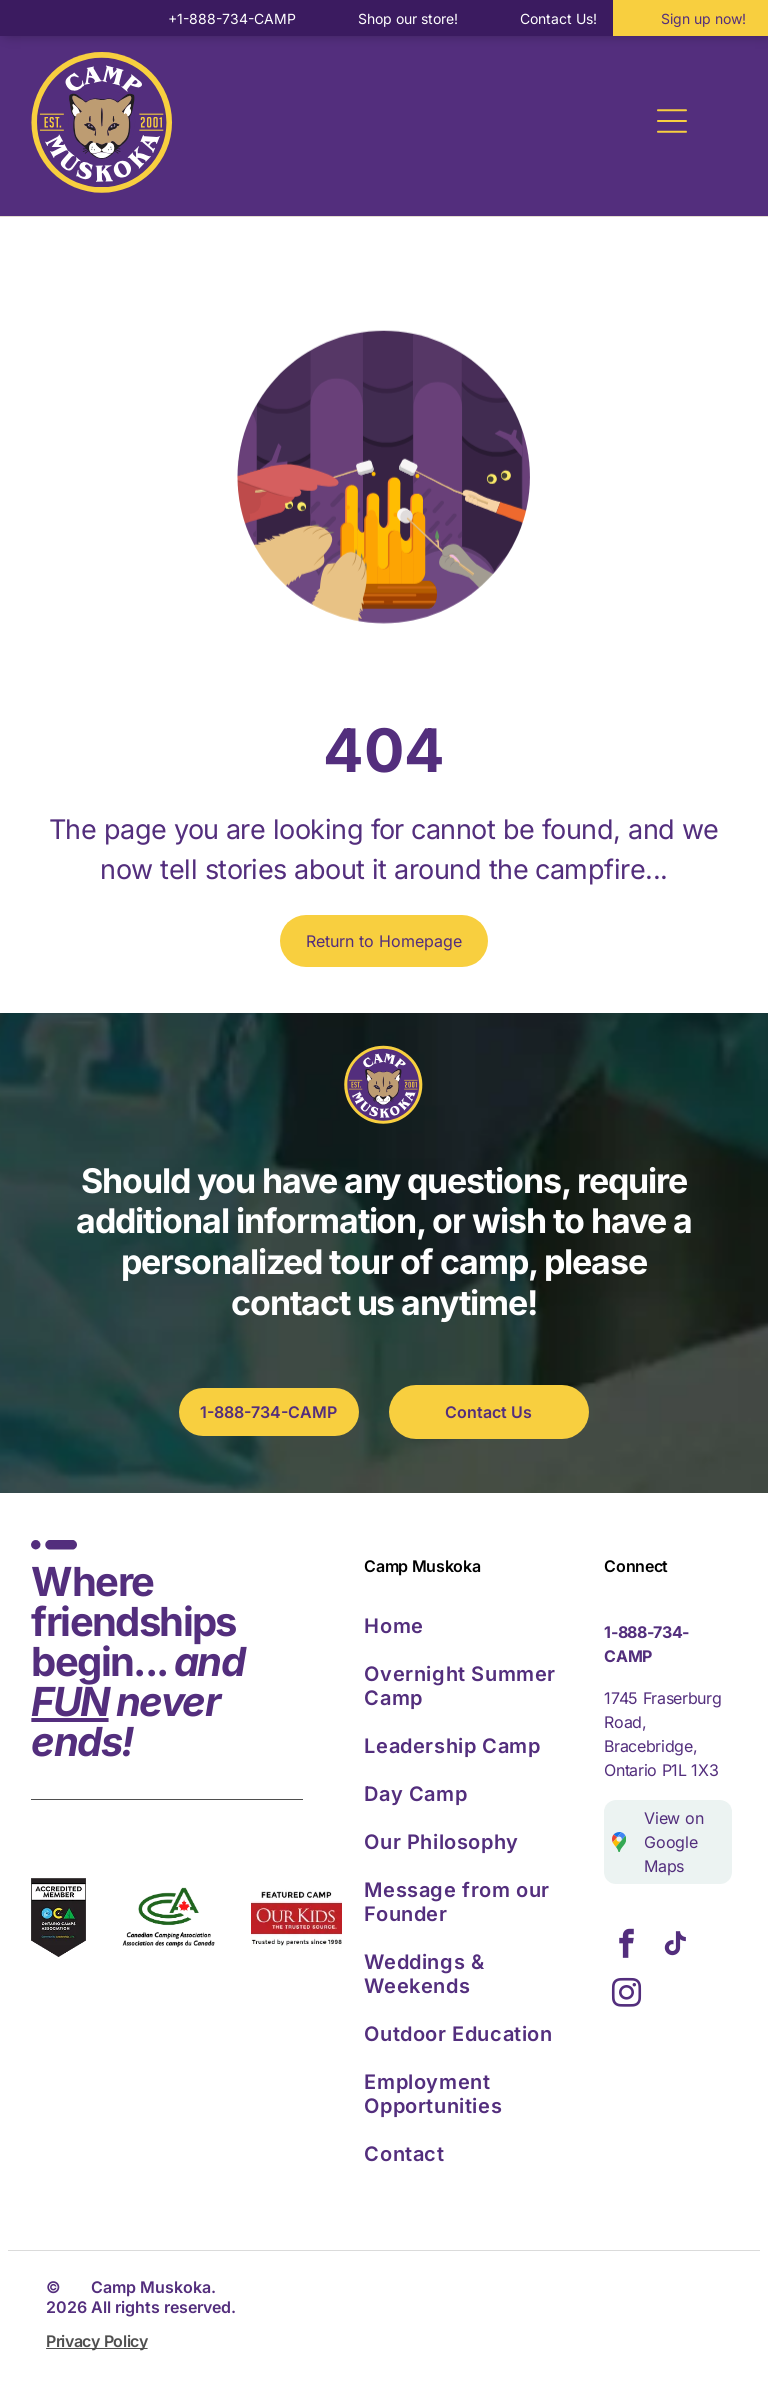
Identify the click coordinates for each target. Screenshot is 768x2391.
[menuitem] (478, 1626)
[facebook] (626, 1946)
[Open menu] (672, 121)
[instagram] (626, 1995)
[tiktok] (675, 1946)
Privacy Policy (97, 2341)
